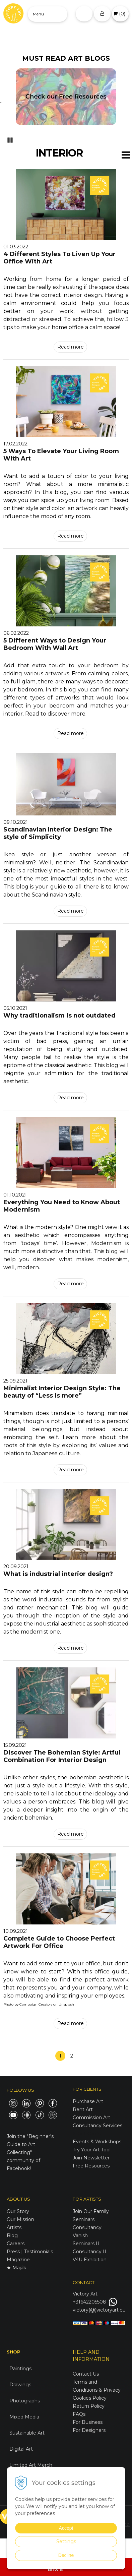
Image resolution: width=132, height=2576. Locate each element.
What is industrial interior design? (58, 1574)
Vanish (80, 2235)
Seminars (83, 2219)
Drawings (20, 2385)
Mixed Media (24, 2417)
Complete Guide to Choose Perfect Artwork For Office (59, 1942)
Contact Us (86, 2374)
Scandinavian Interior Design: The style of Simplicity (57, 833)
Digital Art (21, 2449)
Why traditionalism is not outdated (59, 1015)
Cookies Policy (90, 2398)
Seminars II (86, 2244)
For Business (88, 2422)
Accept (66, 2528)
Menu (38, 13)
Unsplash (66, 2004)
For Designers (89, 2430)
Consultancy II (89, 2252)
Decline (66, 2555)
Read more (70, 347)
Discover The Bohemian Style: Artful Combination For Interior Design (61, 1756)
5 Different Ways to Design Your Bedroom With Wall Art (54, 644)
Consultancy (87, 2227)
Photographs (24, 2401)
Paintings (20, 2369)
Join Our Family (91, 2211)
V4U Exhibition (90, 2260)
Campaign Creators (35, 2004)
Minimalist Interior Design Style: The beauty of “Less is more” (62, 1392)
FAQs (79, 2414)
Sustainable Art (27, 2433)
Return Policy (89, 2406)
